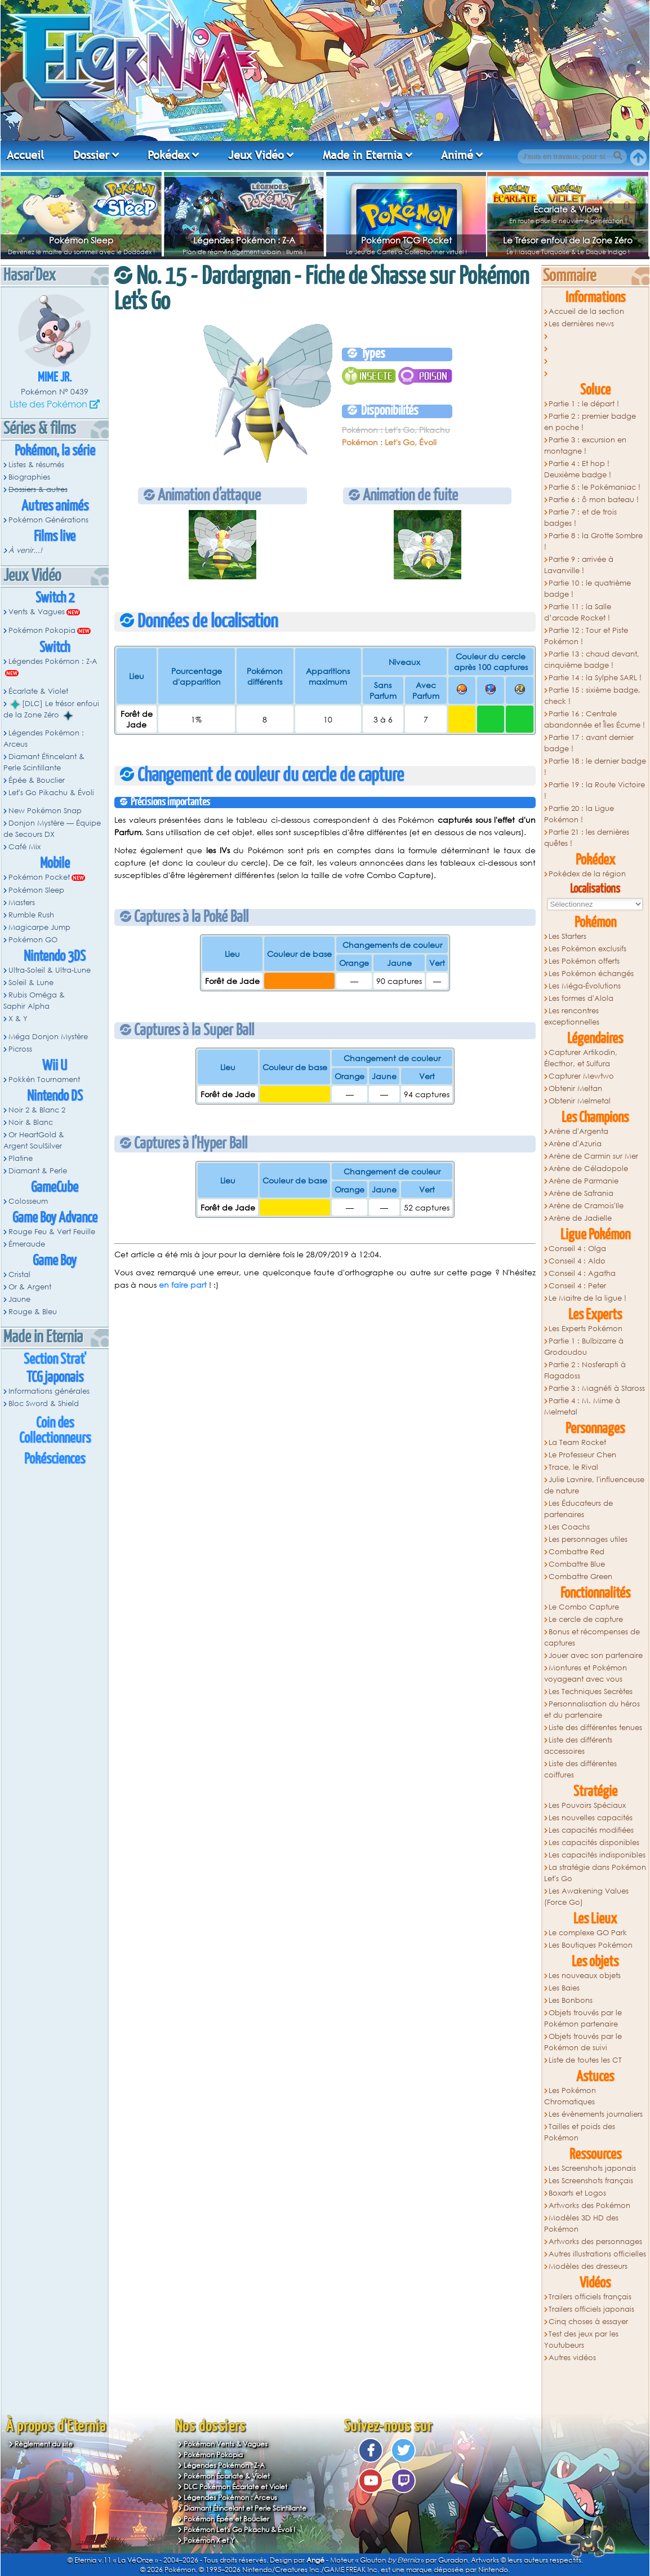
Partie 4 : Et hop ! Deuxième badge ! (577, 469)
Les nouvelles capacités (591, 1818)
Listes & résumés (36, 464)
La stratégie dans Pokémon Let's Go (595, 1873)
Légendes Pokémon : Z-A (244, 240)
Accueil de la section (586, 311)
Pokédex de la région (587, 874)
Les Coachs (569, 1527)
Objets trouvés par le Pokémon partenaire (583, 2018)
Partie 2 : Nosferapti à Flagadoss (585, 1370)
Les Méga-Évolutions (585, 986)
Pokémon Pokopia (41, 630)
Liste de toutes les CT (585, 2060)
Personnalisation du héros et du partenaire (592, 1709)
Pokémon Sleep (81, 240)
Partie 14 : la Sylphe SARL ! (595, 677)
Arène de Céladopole (588, 1168)
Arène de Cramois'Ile (586, 1206)
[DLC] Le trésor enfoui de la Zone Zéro (51, 709)
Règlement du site (44, 2444)
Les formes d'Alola (581, 998)
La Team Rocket (577, 1442)
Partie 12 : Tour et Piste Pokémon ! (586, 636)
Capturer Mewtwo (581, 1076)
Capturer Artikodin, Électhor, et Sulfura (581, 1058)
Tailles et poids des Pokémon (580, 2132)
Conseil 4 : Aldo (577, 1261)
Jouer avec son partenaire (596, 1655)
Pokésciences (54, 1459)
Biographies (29, 477)
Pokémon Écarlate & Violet (227, 2476)
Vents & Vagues (36, 612)
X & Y (18, 1018)
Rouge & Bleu (32, 1311)
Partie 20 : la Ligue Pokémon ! (579, 814)
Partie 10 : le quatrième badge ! (587, 588)
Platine (20, 1158)
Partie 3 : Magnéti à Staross (597, 1388)
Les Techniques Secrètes (591, 1691)
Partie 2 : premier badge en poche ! (590, 421)
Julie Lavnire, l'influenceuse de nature (594, 1485)
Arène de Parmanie (583, 1181)
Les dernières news (581, 324)
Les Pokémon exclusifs (587, 949)
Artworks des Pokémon (589, 2205)
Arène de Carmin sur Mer (593, 1156)
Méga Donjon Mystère (48, 1036)
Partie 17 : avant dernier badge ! (589, 743)
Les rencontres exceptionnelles (571, 1016)
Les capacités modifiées (591, 1830)
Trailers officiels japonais (591, 2309)
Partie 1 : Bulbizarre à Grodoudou (584, 1346)
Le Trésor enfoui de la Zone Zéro (568, 240)
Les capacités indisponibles (597, 1855)
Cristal (19, 1274)
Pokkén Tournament (44, 1079)
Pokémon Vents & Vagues (226, 2444)
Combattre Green (580, 1576)
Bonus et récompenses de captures (592, 1637)
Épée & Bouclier (36, 780)
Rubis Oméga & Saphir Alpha (34, 1000)
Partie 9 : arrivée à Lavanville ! (579, 565)
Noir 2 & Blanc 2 (36, 1110)
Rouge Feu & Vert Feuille (51, 1231)
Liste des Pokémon (48, 404)
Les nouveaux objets (585, 1975)
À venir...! (25, 550)
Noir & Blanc (30, 1122)
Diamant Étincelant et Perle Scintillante (245, 2508)
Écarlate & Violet (567, 209)
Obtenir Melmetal (580, 1101)
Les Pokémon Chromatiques (570, 2096)
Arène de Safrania (581, 1193)
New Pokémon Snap (45, 810)
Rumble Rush (31, 915)
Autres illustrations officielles (597, 2254)
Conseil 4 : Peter (577, 1286)
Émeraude (26, 1244)
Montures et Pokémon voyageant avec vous (585, 1673)
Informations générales (49, 1391)
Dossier (91, 155)
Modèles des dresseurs (588, 2266)
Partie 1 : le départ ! (584, 404)
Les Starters (567, 936)
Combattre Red (576, 1552)
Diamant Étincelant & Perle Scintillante (43, 762)
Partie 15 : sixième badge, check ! (592, 695)
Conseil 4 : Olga (577, 1248)
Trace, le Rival (573, 1467)
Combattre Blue (577, 1564)
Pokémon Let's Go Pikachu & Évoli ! (240, 2529)
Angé (315, 2560)
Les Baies (564, 1988)
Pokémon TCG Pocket (406, 240)
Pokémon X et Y (209, 2540)
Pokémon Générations (48, 520)
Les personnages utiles (588, 1539)
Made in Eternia (363, 155)
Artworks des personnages (595, 2241)
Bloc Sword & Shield (43, 1403)
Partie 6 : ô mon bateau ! (594, 499)
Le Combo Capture (584, 1607)
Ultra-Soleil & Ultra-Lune (49, 970)
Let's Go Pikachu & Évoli (51, 792)
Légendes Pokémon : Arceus (43, 738)
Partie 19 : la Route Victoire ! (594, 790)
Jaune (19, 1299)
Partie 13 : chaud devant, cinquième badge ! (592, 659)
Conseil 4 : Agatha (582, 1273)
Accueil (25, 155)
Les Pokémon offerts (584, 961)
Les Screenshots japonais (592, 2168)
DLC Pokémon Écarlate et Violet (235, 2486)
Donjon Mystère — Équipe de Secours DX (52, 828)
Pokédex (168, 155)
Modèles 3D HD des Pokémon (581, 2223)
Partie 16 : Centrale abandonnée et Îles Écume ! (594, 719)
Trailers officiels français (590, 2297)
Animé (457, 155)
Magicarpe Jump (39, 927)
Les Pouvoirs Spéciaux (587, 1805)
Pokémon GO (32, 940)
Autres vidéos (572, 2357)
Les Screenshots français (591, 2180)
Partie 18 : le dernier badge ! (595, 766)
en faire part (183, 1284)
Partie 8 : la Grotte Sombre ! (593, 541)
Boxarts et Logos (577, 2193)
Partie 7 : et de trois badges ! (580, 517)
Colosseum (28, 1201)
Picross (20, 1049)
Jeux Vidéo (256, 155)
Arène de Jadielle (580, 1218)
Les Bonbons (571, 2000)
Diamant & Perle (37, 1171)
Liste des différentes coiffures (580, 1769)
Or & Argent (29, 1287)
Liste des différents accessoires (578, 1745)
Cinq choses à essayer (588, 2321)
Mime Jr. (55, 377)
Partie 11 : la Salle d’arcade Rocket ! (578, 612)
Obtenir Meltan (575, 1088)
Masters (21, 902)
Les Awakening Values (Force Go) (586, 1896)
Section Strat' (55, 1360)
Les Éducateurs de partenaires (578, 1508)
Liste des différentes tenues (595, 1727)
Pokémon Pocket (39, 877)
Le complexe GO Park (588, 1932)
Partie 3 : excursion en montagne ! (585, 445)
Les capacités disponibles (594, 1842)
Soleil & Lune (31, 982)
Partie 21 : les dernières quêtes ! (587, 837)
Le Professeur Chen (582, 1455)
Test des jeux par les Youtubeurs (581, 2339)
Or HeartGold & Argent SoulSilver (33, 1140)
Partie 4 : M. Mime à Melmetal (582, 1406)
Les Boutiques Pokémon (591, 1945)
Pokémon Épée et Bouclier (226, 2519)
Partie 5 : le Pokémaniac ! (594, 487)
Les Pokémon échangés (591, 973)
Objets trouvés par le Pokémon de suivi (583, 2042)
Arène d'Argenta (578, 1131)
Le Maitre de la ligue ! (587, 1298)
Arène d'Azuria (575, 1144)
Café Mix (24, 847)
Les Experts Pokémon (585, 1328)
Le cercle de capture (586, 1619)
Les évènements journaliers (596, 2114)
